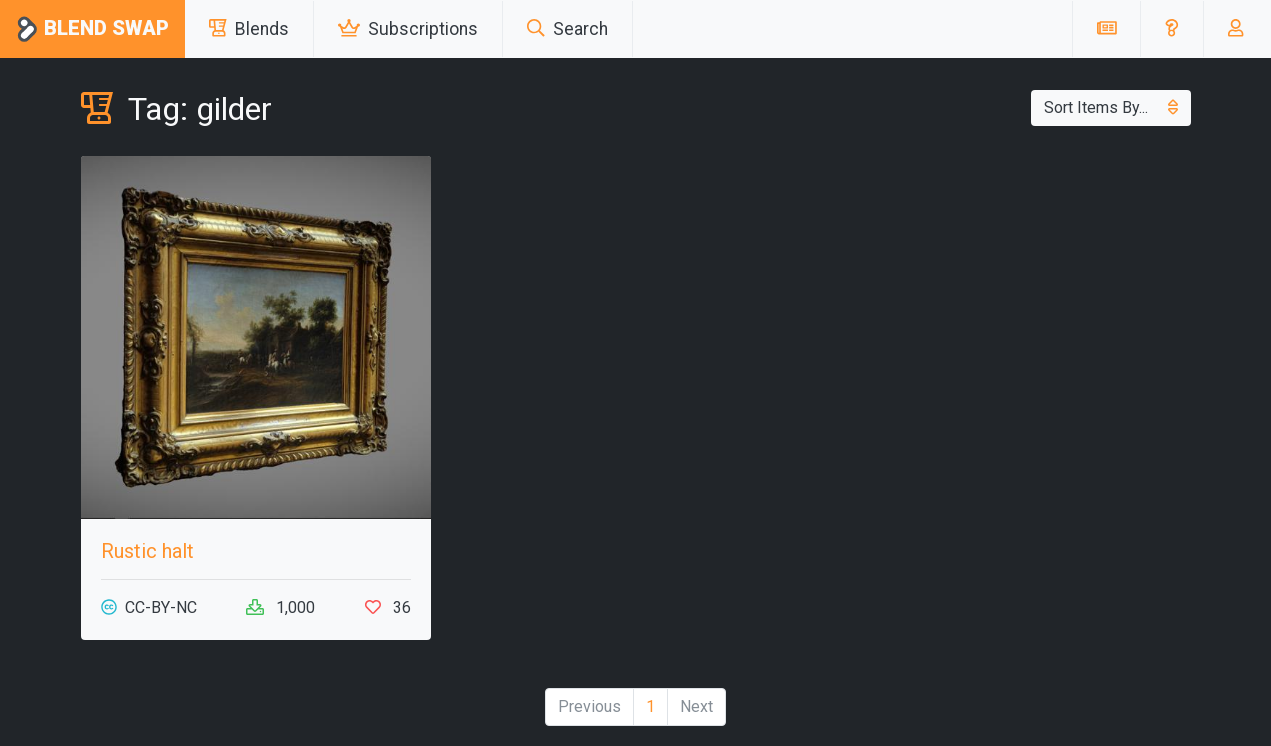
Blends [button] (249, 29)
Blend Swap (92, 29)
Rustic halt (147, 551)
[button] (1171, 29)
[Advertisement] (1016, 296)
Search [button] (567, 29)
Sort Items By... (1111, 107)
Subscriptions (408, 29)
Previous (589, 706)
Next (696, 706)
